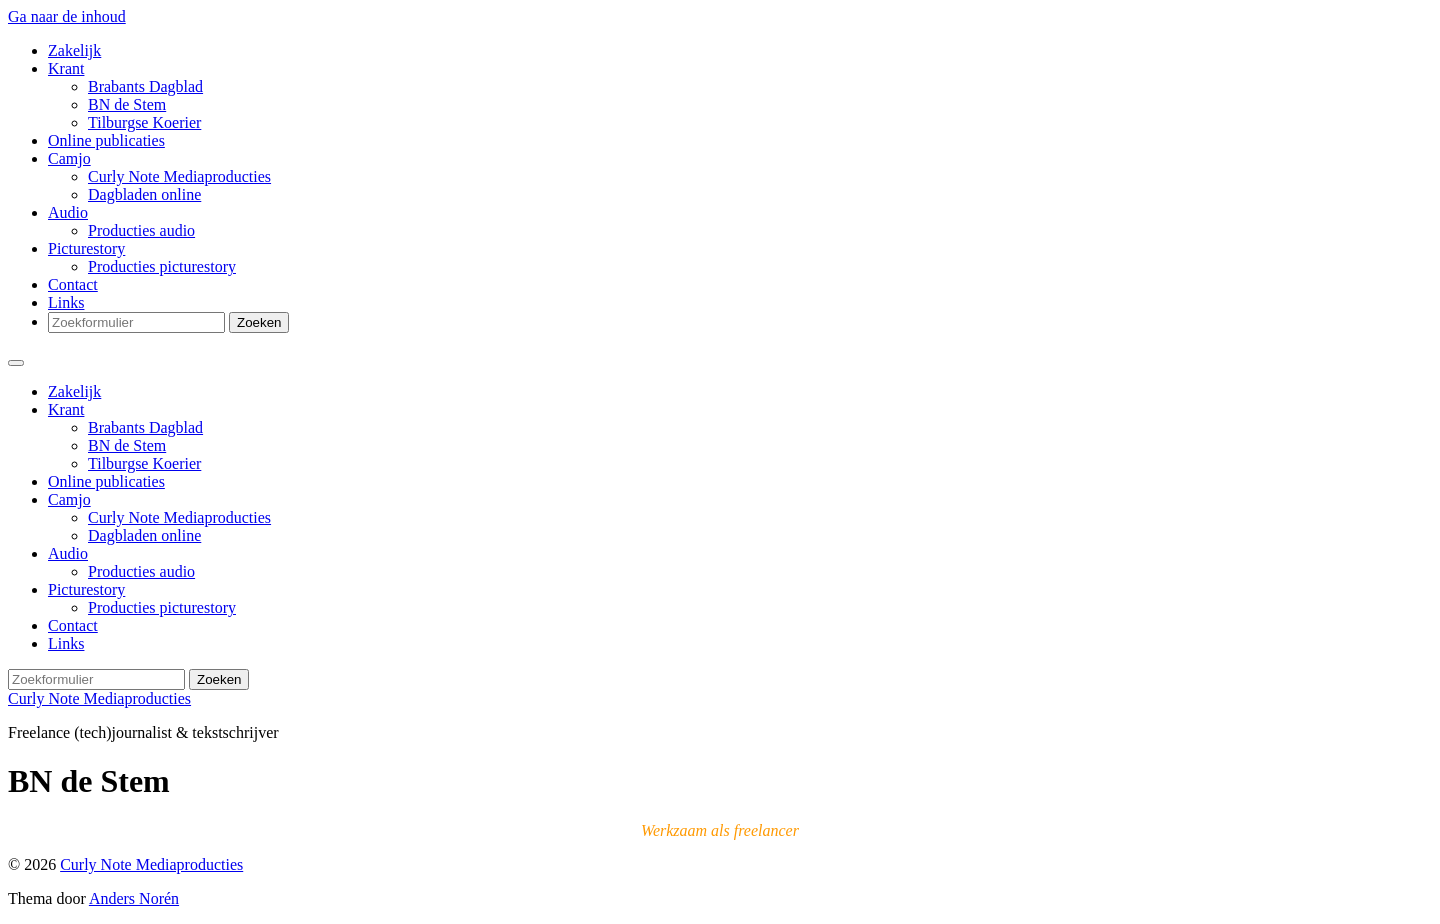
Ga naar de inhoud (67, 16)
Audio (68, 212)
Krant (66, 68)
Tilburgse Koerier (144, 122)
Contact (73, 284)
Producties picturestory (162, 266)
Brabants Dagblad (145, 86)
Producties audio (141, 230)
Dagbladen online (144, 194)
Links (66, 302)
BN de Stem (127, 104)
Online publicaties (106, 140)
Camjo (69, 158)
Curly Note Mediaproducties (179, 176)
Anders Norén (134, 898)
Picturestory (86, 248)
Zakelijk (74, 50)
